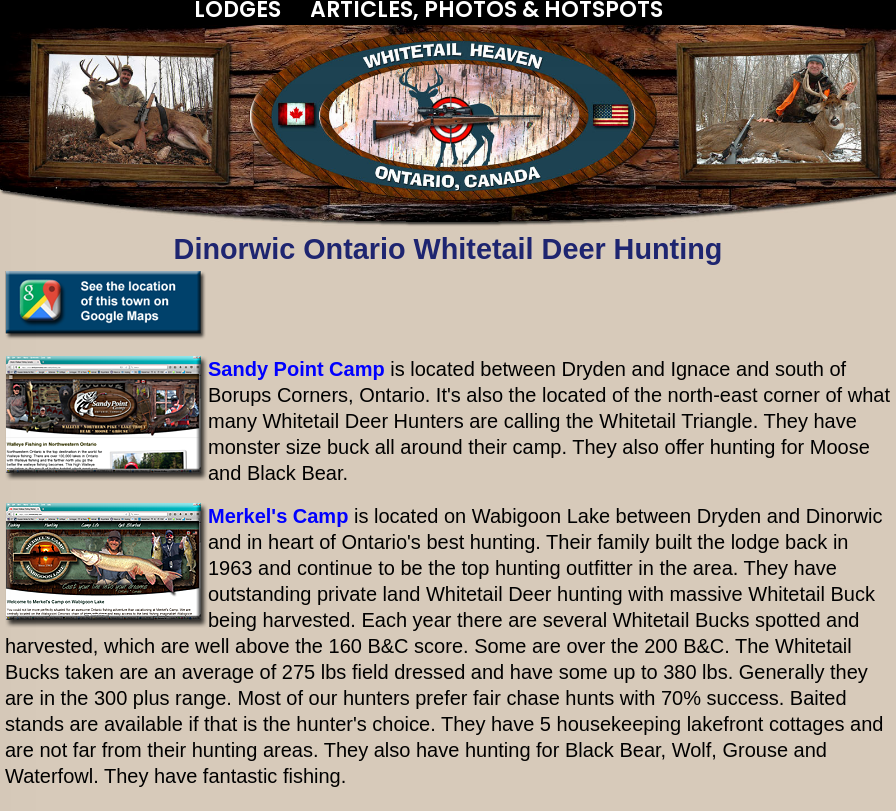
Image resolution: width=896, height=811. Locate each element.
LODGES (237, 9)
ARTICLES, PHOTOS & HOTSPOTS (486, 9)
